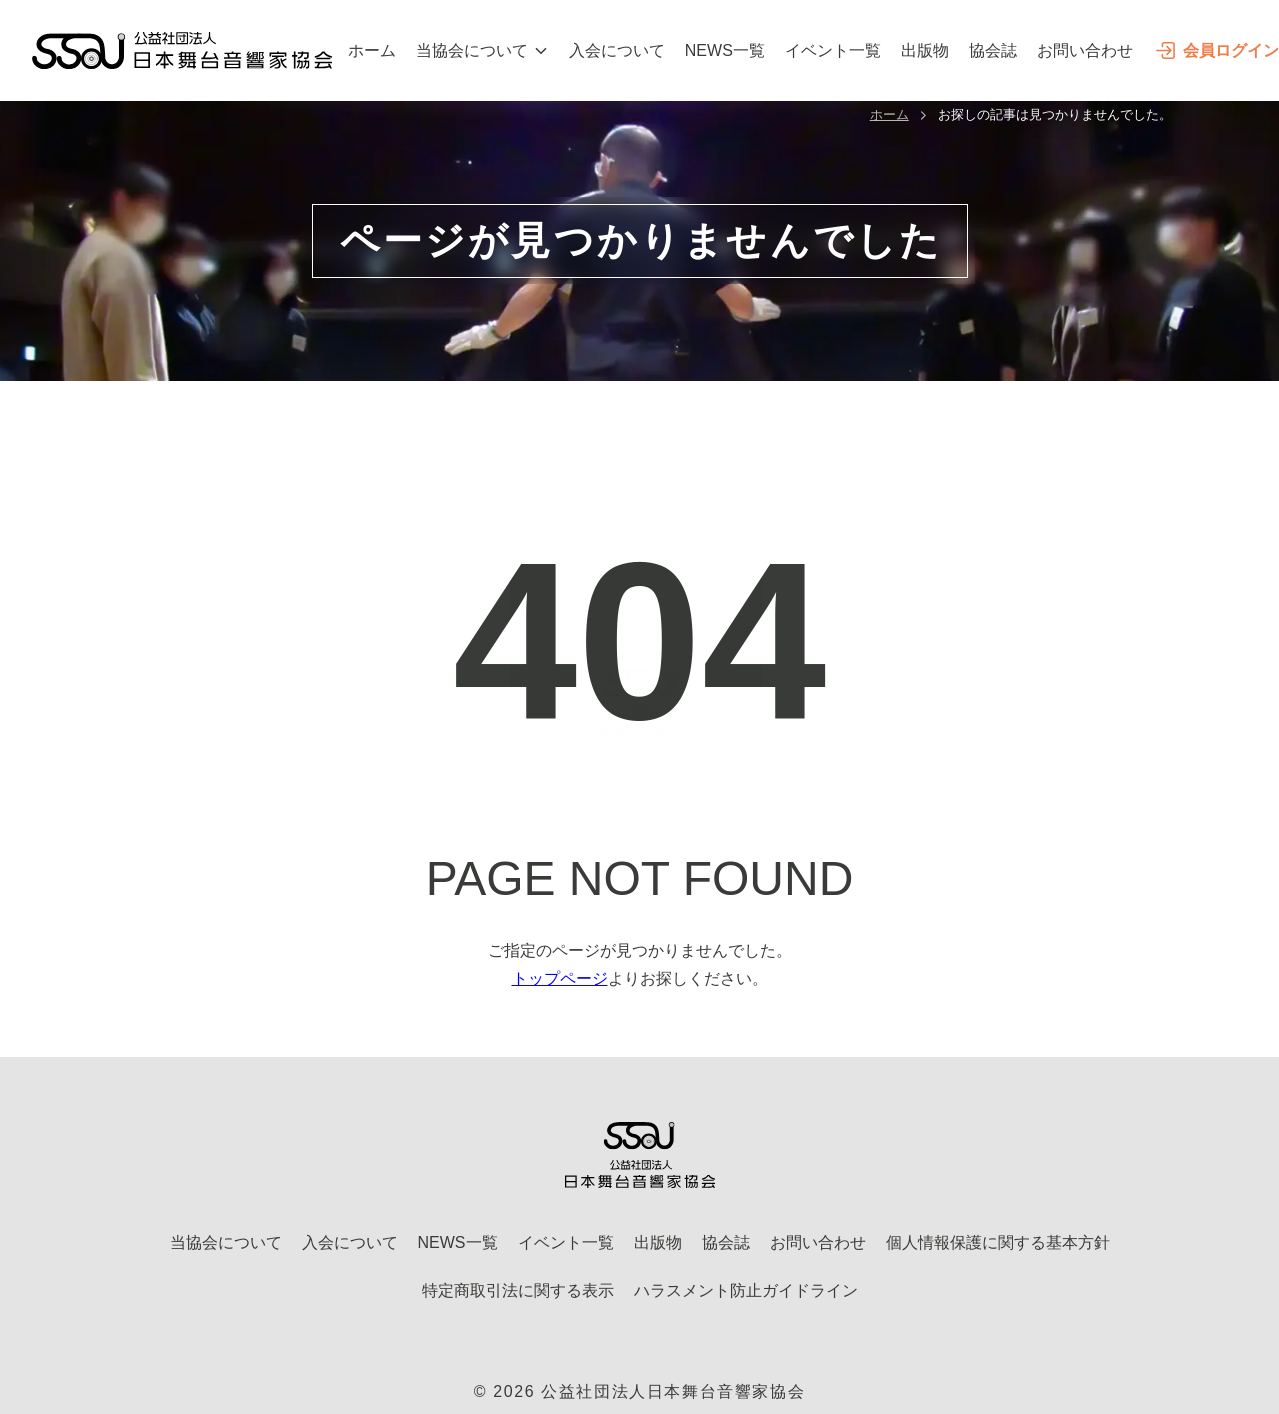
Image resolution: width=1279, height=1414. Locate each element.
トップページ (560, 978)
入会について (617, 50)
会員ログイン (1216, 50)
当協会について (482, 50)
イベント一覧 (833, 50)
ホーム (372, 50)
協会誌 (993, 50)
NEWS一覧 (725, 50)
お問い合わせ (1085, 50)
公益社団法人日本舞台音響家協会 (673, 1391)
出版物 (925, 50)
